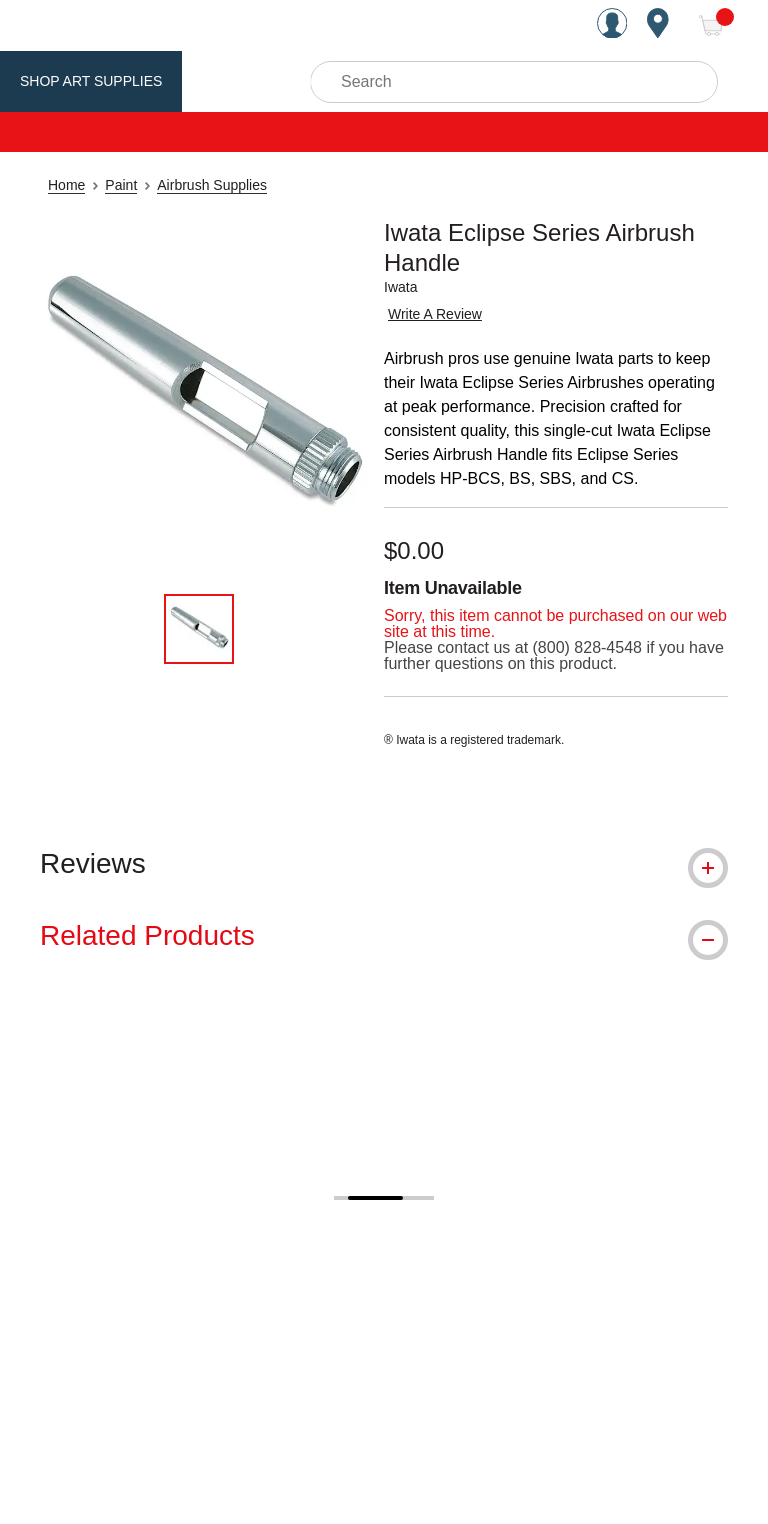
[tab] (384, 864)
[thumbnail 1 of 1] (199, 629)
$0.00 (414, 550)
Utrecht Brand (262, 81)
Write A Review (435, 314)
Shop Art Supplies (91, 81)
